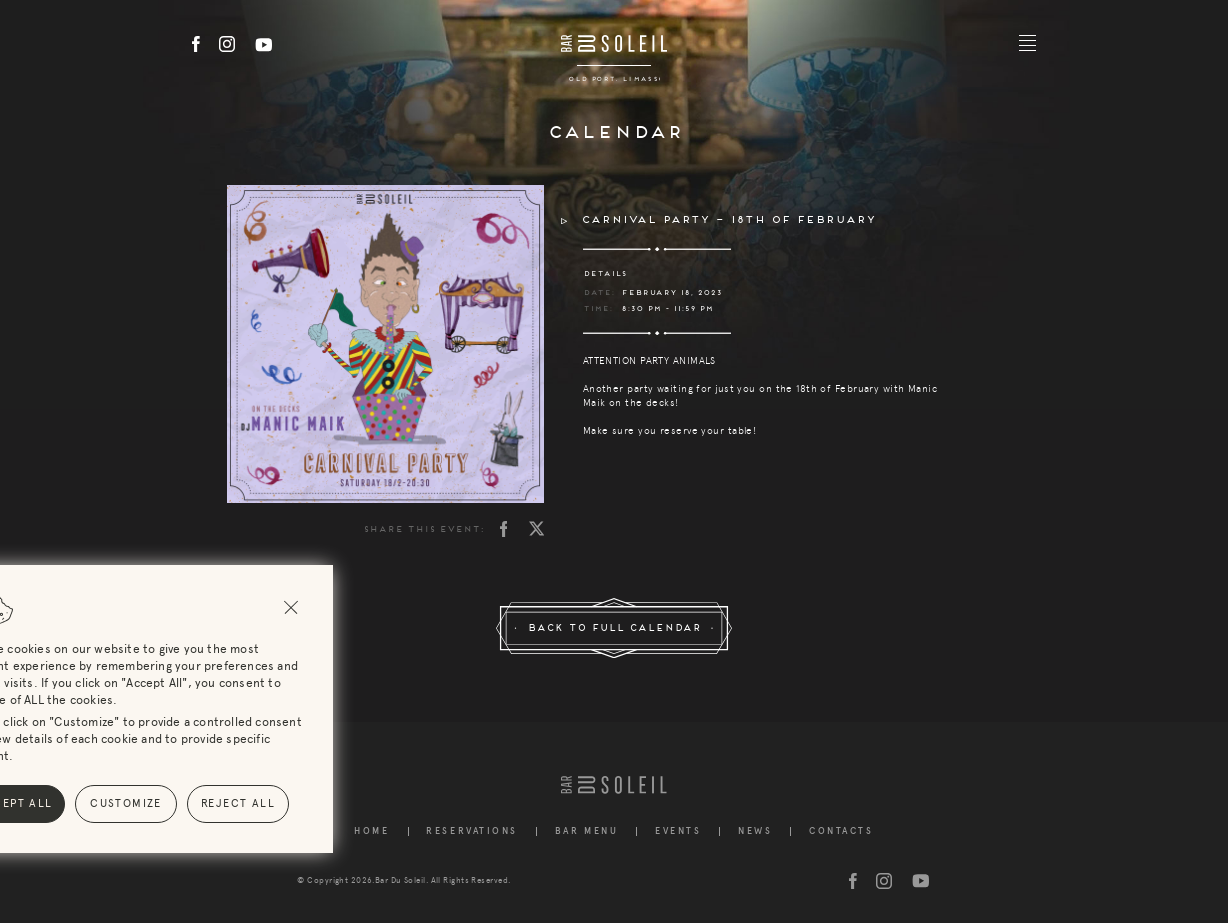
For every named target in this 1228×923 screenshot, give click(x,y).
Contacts (841, 831)
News (755, 831)
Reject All (105, 803)
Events (678, 831)
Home (371, 831)
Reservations (472, 831)
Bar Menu (586, 831)
